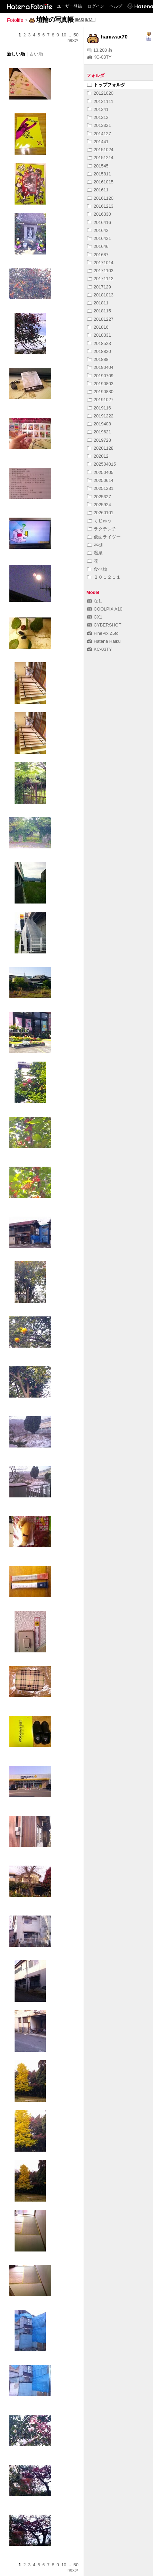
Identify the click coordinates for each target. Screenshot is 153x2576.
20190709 (100, 375)
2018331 (99, 335)
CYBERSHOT (104, 625)
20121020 (100, 93)
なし (95, 600)
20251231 (100, 488)
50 (76, 34)
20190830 (100, 391)
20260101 (100, 512)
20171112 (100, 278)
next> (72, 40)
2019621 (99, 431)
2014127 (99, 133)
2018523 (99, 343)
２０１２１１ (104, 577)
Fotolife (15, 20)
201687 (98, 254)
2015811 (99, 173)
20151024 (100, 149)
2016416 (99, 222)
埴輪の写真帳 (55, 19)
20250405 (100, 472)
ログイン (95, 6)
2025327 (99, 496)
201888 (98, 359)
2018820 (99, 351)
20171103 (100, 270)
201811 (98, 302)
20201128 (100, 448)
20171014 (100, 262)
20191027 (100, 399)
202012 (98, 456)
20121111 (100, 101)
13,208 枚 (100, 50)
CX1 (94, 617)
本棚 (95, 544)
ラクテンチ (101, 528)
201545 (98, 165)
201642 (98, 230)
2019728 (99, 440)
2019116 (99, 407)
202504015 (101, 464)
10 (63, 34)
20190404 (100, 367)
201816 (98, 327)
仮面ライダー (104, 536)
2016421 (99, 238)
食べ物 (97, 569)
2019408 (99, 423)
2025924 (99, 504)
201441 (98, 141)
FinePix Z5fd (103, 633)
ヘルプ (116, 6)
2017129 (99, 286)
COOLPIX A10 (104, 609)
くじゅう (99, 520)
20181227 (100, 319)
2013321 (99, 125)
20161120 (100, 198)
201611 (98, 189)
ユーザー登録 (69, 6)
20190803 (100, 383)
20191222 (100, 415)
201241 (98, 109)
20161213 (100, 206)
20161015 (100, 181)
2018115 (99, 310)
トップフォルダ (106, 84)
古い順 (36, 54)
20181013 (100, 294)
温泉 (95, 552)
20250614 (100, 480)
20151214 (100, 157)
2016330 (99, 214)
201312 (98, 117)
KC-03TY (99, 57)
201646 (98, 246)
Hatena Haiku (104, 641)
